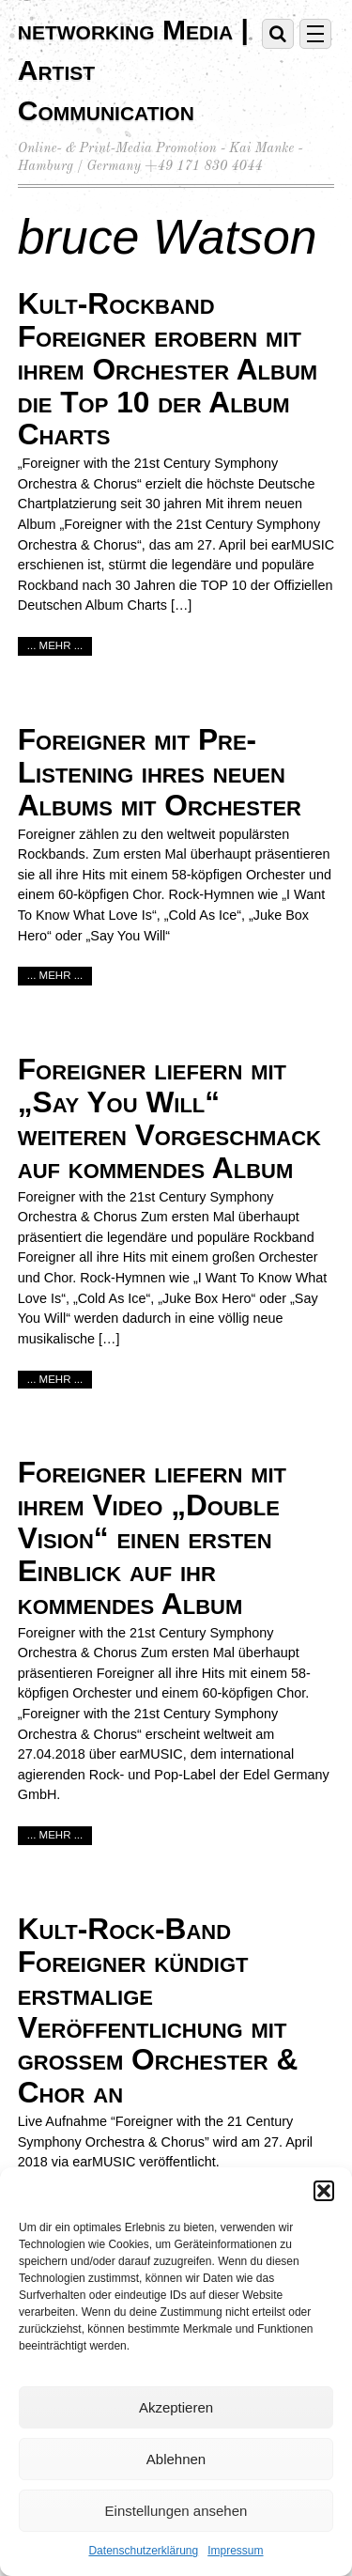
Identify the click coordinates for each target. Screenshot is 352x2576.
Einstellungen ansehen (176, 2511)
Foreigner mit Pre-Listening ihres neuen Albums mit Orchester (159, 772)
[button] (323, 2190)
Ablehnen (176, 2459)
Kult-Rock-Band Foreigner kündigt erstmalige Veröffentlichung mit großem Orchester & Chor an (158, 2010)
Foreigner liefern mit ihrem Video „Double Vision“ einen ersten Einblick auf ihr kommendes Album (152, 1537)
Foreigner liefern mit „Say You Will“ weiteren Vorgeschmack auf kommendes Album (169, 1118)
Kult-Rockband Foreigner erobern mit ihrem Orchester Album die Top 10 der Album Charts (167, 369)
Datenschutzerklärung (143, 2550)
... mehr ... (55, 645)
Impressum (235, 2550)
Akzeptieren (176, 2407)
